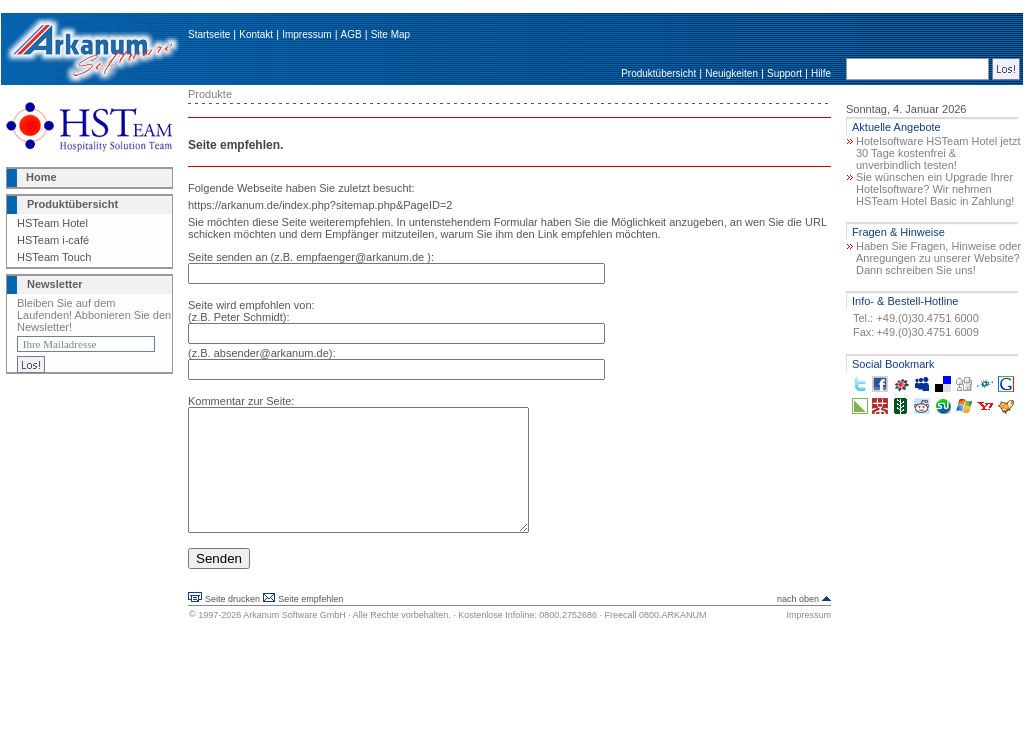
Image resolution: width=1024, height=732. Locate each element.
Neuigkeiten (731, 73)
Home (41, 177)
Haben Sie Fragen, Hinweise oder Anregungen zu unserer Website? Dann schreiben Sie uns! (938, 258)
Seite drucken (232, 623)
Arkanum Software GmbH (294, 639)
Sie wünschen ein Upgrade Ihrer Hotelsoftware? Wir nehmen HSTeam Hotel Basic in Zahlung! (935, 189)
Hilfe (821, 73)
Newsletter (55, 284)
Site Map (390, 34)
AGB (351, 34)
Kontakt (256, 34)
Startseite (209, 34)
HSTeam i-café (53, 240)
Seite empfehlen (310, 623)
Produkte (210, 94)
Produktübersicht (658, 73)
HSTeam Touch (54, 257)
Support (784, 73)
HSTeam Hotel (52, 223)
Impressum (306, 34)
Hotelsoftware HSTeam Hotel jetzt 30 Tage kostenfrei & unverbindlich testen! (938, 153)
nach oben (798, 623)
